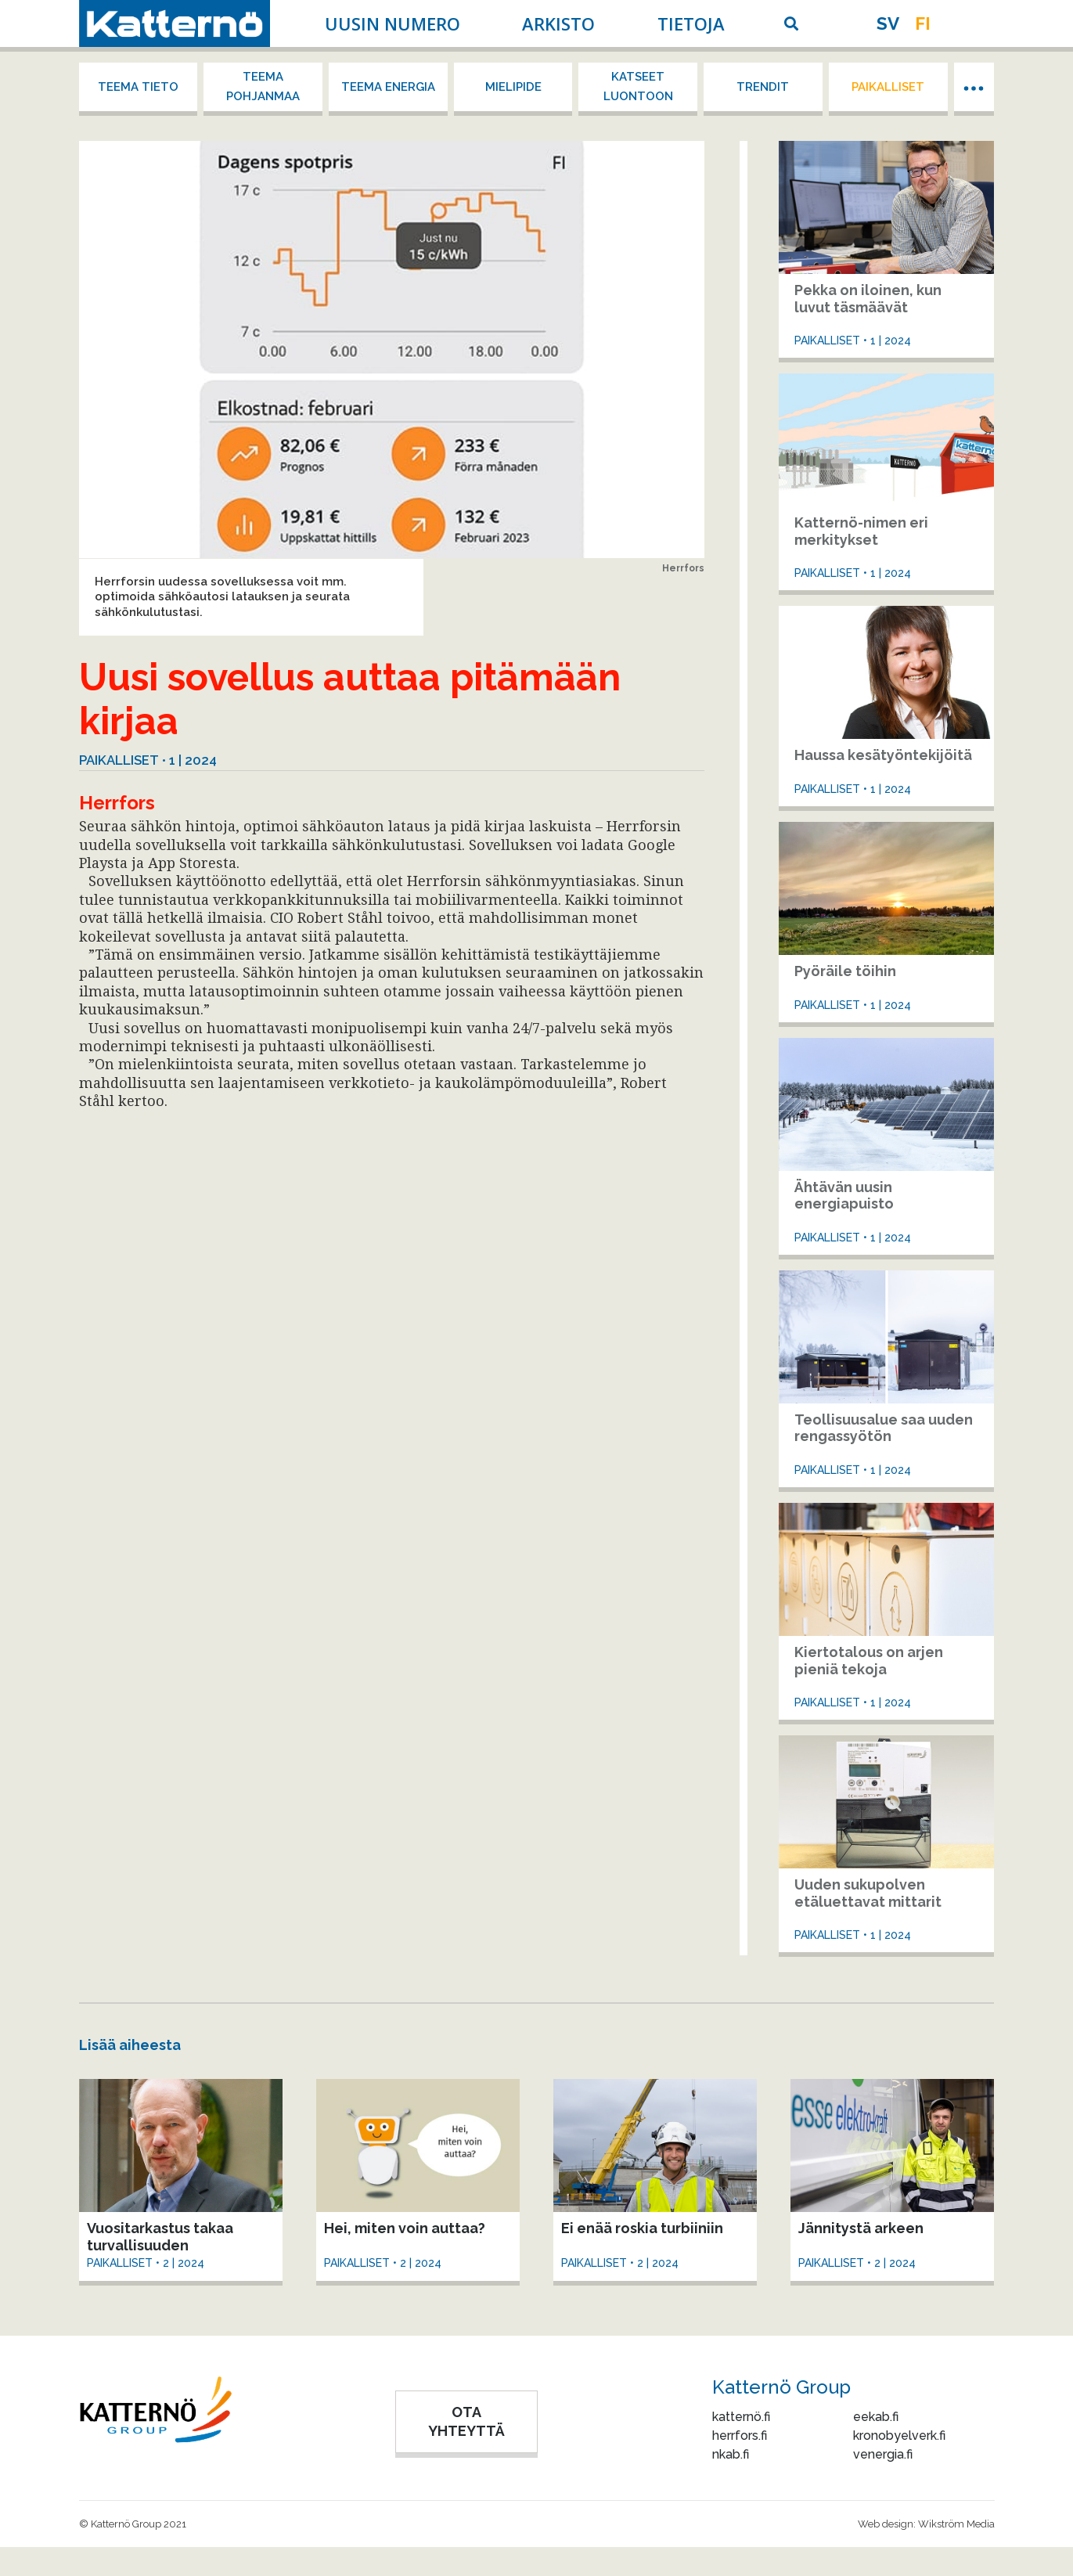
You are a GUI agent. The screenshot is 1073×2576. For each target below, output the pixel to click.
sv (888, 23)
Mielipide (513, 87)
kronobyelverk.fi (899, 2435)
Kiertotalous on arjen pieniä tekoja (868, 1660)
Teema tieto (138, 87)
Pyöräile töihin (845, 971)
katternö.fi (741, 2416)
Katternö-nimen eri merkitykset (861, 531)
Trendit (762, 87)
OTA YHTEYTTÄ (466, 2421)
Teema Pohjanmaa (263, 86)
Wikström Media (956, 2524)
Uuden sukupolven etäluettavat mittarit (868, 1893)
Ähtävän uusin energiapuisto (844, 1195)
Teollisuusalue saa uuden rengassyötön (883, 1428)
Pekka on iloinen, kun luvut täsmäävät (868, 298)
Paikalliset (888, 87)
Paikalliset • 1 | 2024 (148, 760)
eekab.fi (875, 2416)
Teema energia (388, 87)
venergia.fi (883, 2454)
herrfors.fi (739, 2435)
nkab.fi (730, 2454)
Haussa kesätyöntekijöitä (883, 755)
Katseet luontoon (638, 86)
